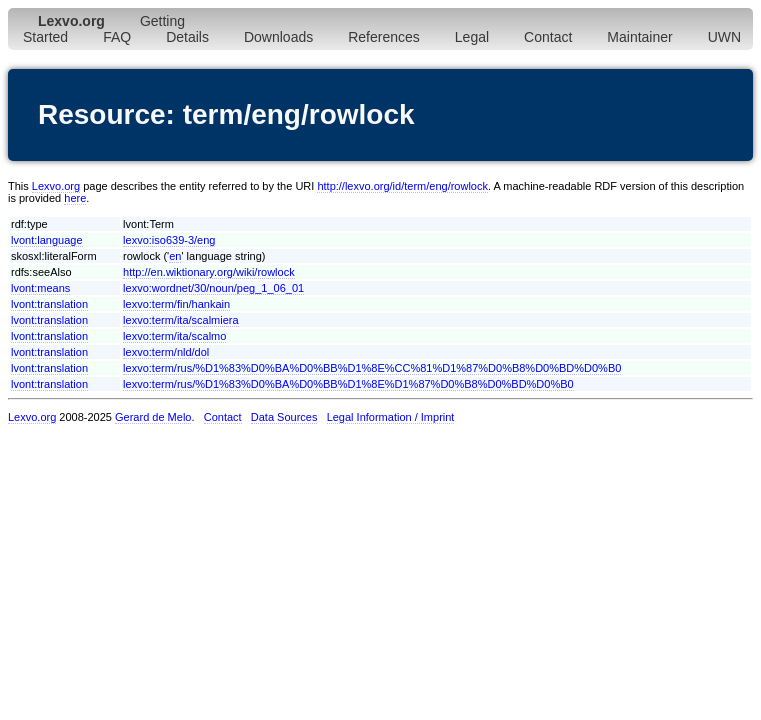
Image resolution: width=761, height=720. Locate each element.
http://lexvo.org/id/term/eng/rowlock (402, 186)
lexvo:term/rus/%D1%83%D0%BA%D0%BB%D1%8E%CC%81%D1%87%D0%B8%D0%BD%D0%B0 (372, 368)
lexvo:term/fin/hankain (176, 304)
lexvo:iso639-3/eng (169, 240)
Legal (472, 37)
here (75, 198)
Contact (548, 37)
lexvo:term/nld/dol (166, 352)
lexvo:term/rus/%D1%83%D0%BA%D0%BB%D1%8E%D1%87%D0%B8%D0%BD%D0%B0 (348, 384)
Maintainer (639, 37)
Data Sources (284, 417)
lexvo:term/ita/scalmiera (181, 320)
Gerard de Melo (153, 417)
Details (187, 37)
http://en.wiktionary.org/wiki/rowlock (209, 272)
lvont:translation (49, 304)
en (175, 256)
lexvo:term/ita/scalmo (174, 336)
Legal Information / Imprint (391, 417)
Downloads (278, 37)
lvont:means (40, 288)
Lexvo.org (56, 186)
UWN (724, 37)
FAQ (117, 37)
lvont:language (47, 240)
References (384, 37)
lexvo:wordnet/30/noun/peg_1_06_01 (213, 288)
